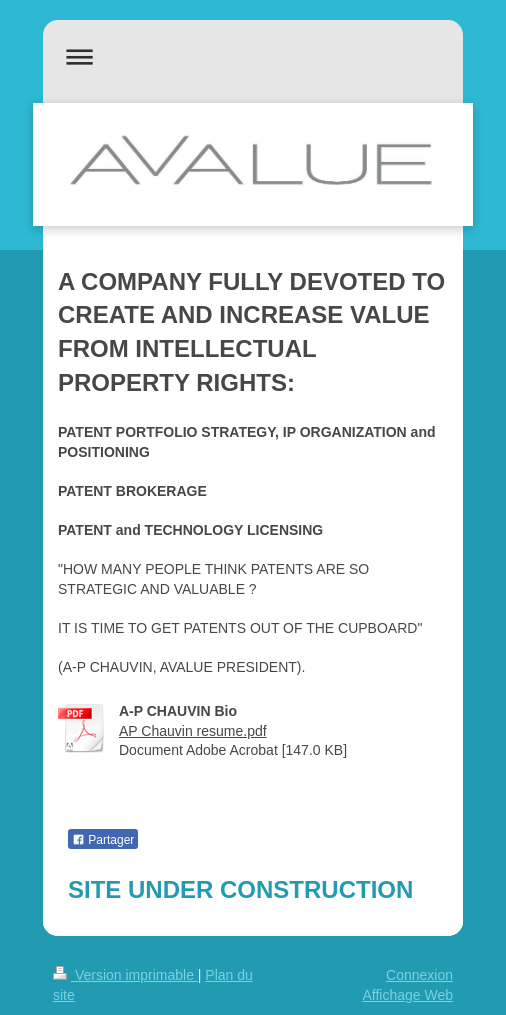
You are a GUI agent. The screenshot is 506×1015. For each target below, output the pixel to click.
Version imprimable (125, 975)
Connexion (419, 975)
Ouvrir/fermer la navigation (253, 56)
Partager (103, 840)
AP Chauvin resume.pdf (193, 731)
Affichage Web (407, 995)
